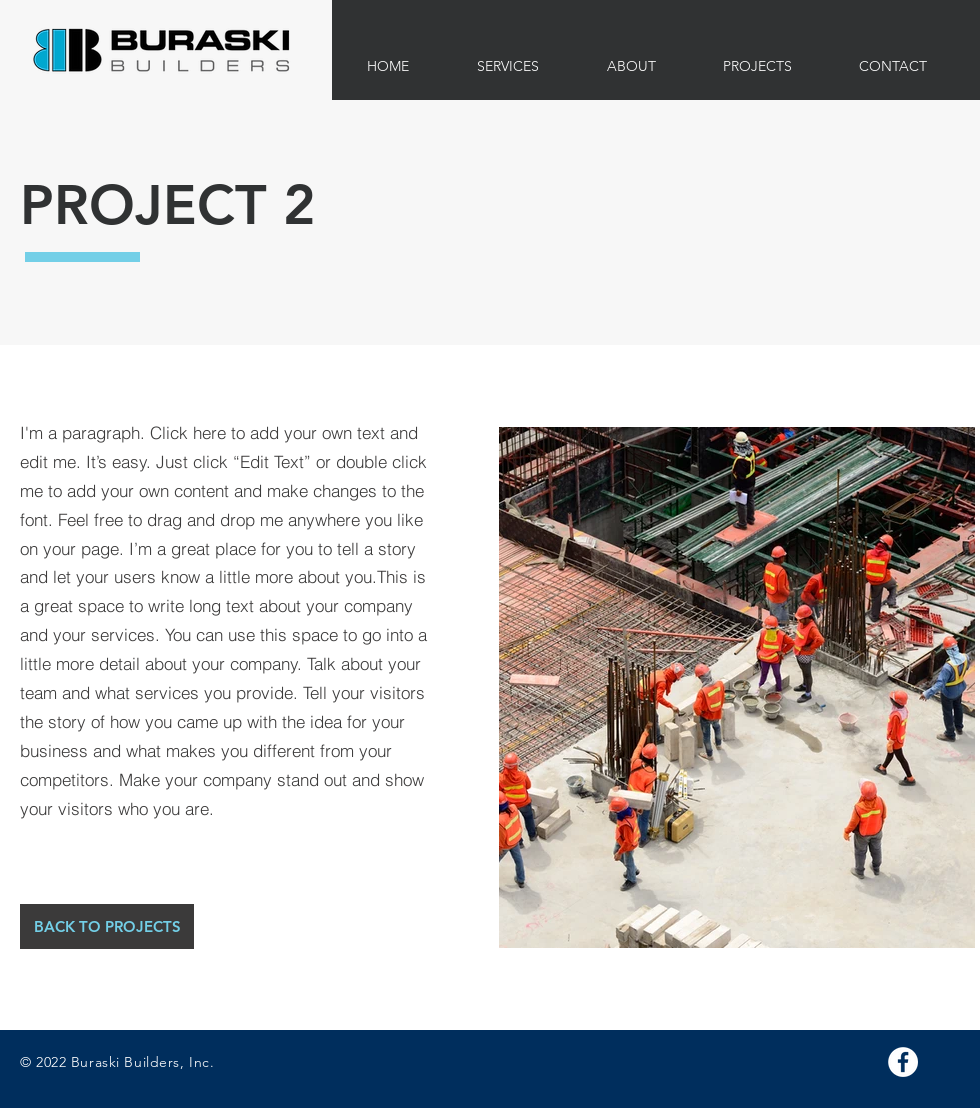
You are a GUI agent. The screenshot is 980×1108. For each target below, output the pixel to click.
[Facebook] (903, 1062)
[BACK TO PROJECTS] (107, 926)
